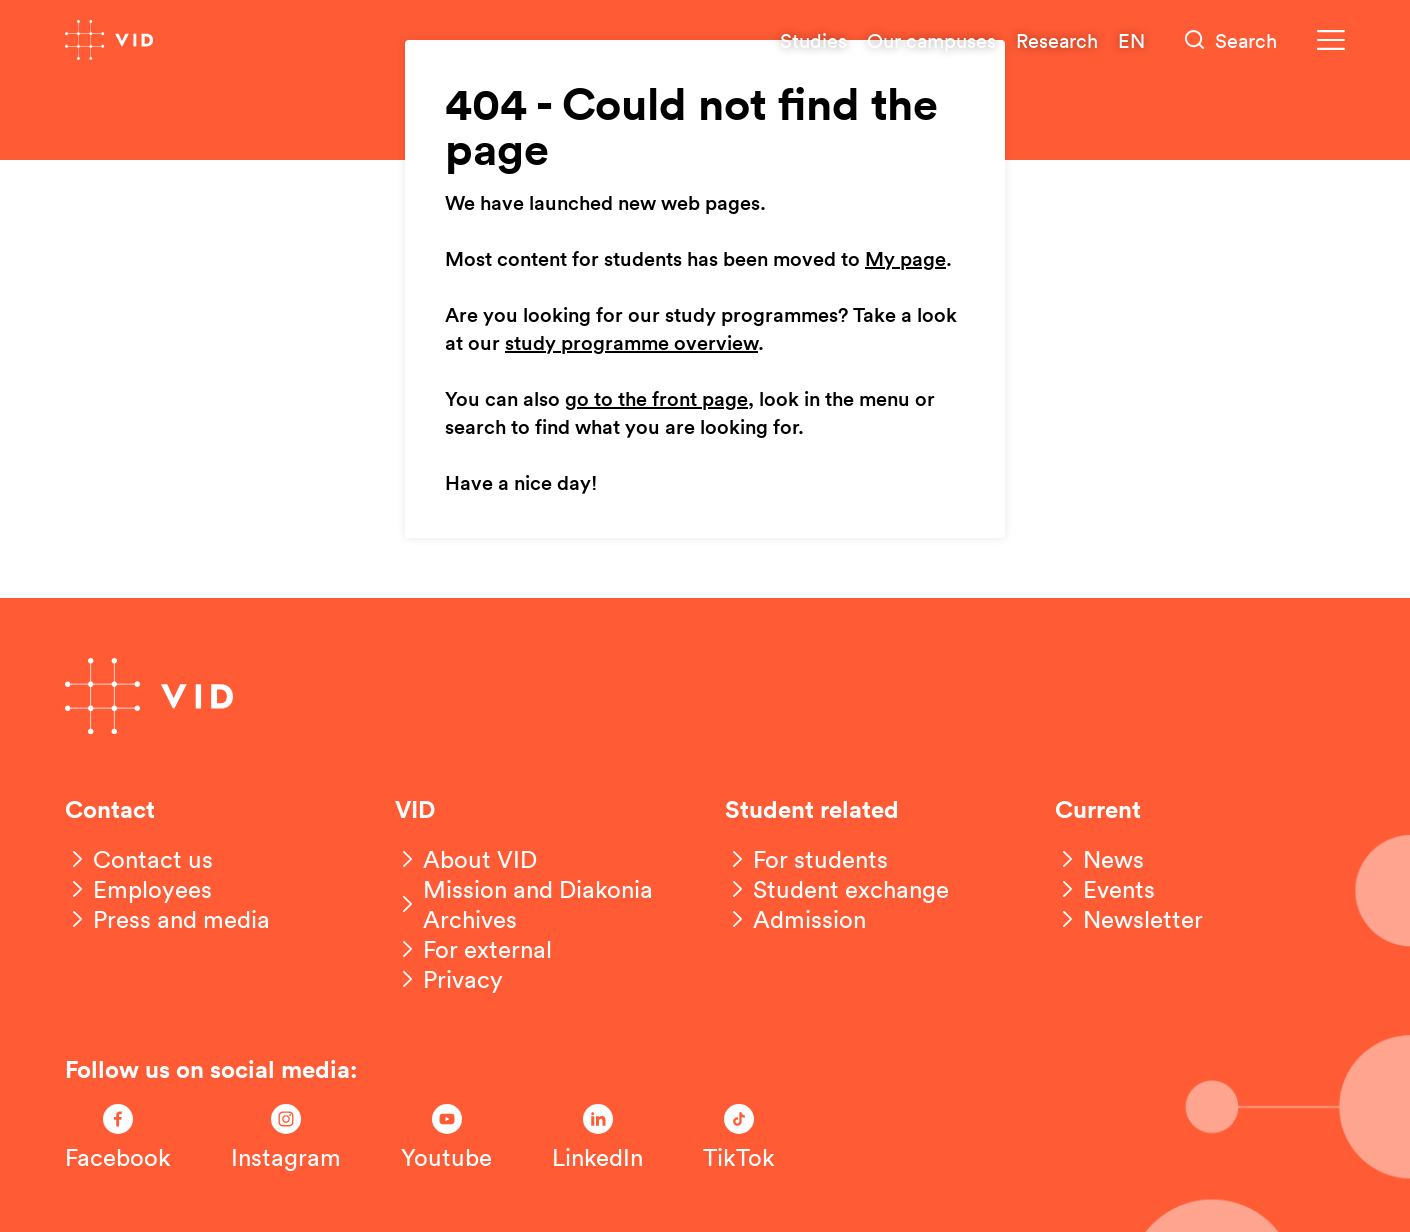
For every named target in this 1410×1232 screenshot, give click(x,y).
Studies (813, 40)
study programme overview (631, 344)
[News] (1099, 859)
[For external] (473, 949)
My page (905, 260)
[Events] (1105, 889)
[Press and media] (167, 919)
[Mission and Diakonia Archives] (540, 904)
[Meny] (1331, 40)
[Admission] (795, 919)
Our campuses (931, 40)
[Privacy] (449, 979)
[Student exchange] (837, 889)
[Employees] (138, 889)
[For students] (806, 859)
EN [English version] (1131, 40)
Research (1057, 40)
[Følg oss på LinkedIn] (597, 1138)
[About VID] (466, 859)
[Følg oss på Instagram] (286, 1138)
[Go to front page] (109, 40)
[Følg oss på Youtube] (446, 1138)
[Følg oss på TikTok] (739, 1138)
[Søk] (1231, 40)
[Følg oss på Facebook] (118, 1138)
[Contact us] (139, 859)
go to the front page (656, 400)
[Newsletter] (1129, 919)
